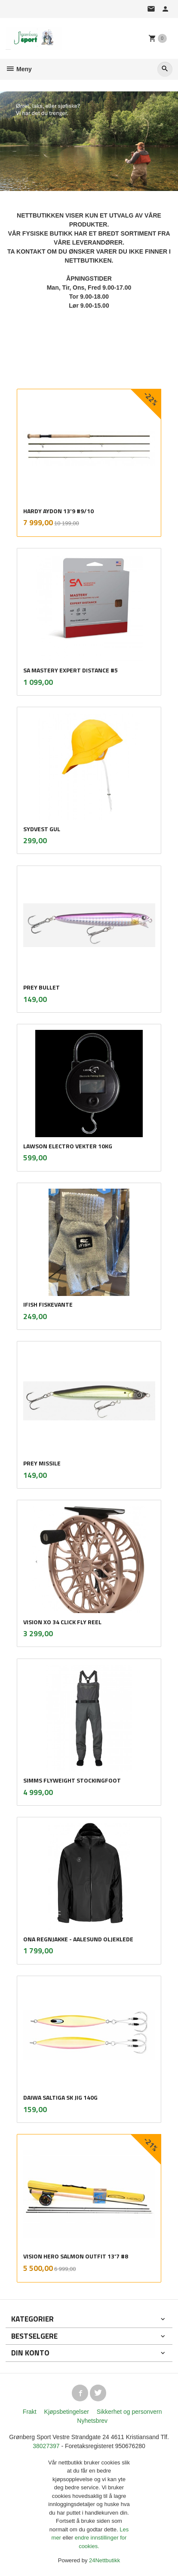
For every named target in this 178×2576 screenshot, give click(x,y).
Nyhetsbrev (92, 2420)
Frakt (30, 2411)
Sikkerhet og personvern (129, 2411)
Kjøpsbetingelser (66, 2411)
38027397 (46, 2446)
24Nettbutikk (104, 2560)
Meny (19, 69)
